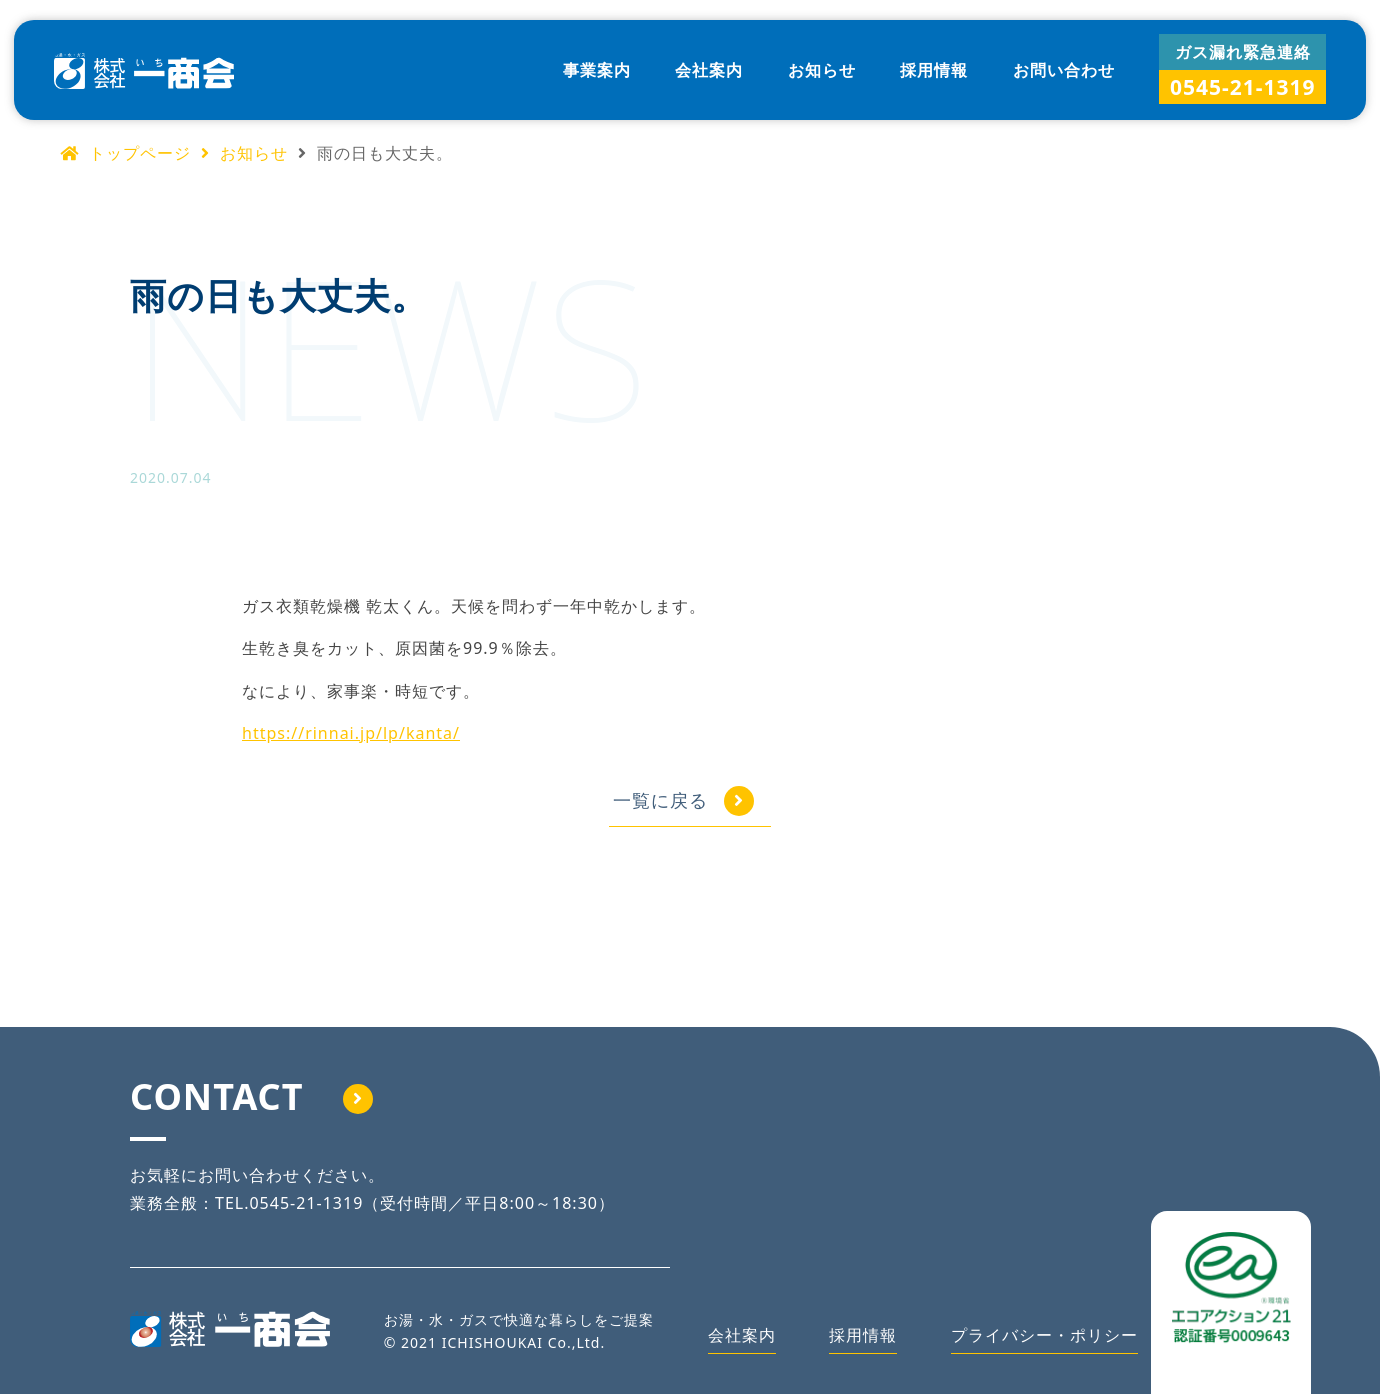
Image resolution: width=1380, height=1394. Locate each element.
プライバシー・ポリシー (1044, 1335)
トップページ (125, 153)
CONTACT (251, 1096)
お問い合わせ (1064, 70)
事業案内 (597, 70)
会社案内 (709, 70)
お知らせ (822, 70)
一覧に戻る (660, 800)
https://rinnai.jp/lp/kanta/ (351, 733)
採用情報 (934, 70)
